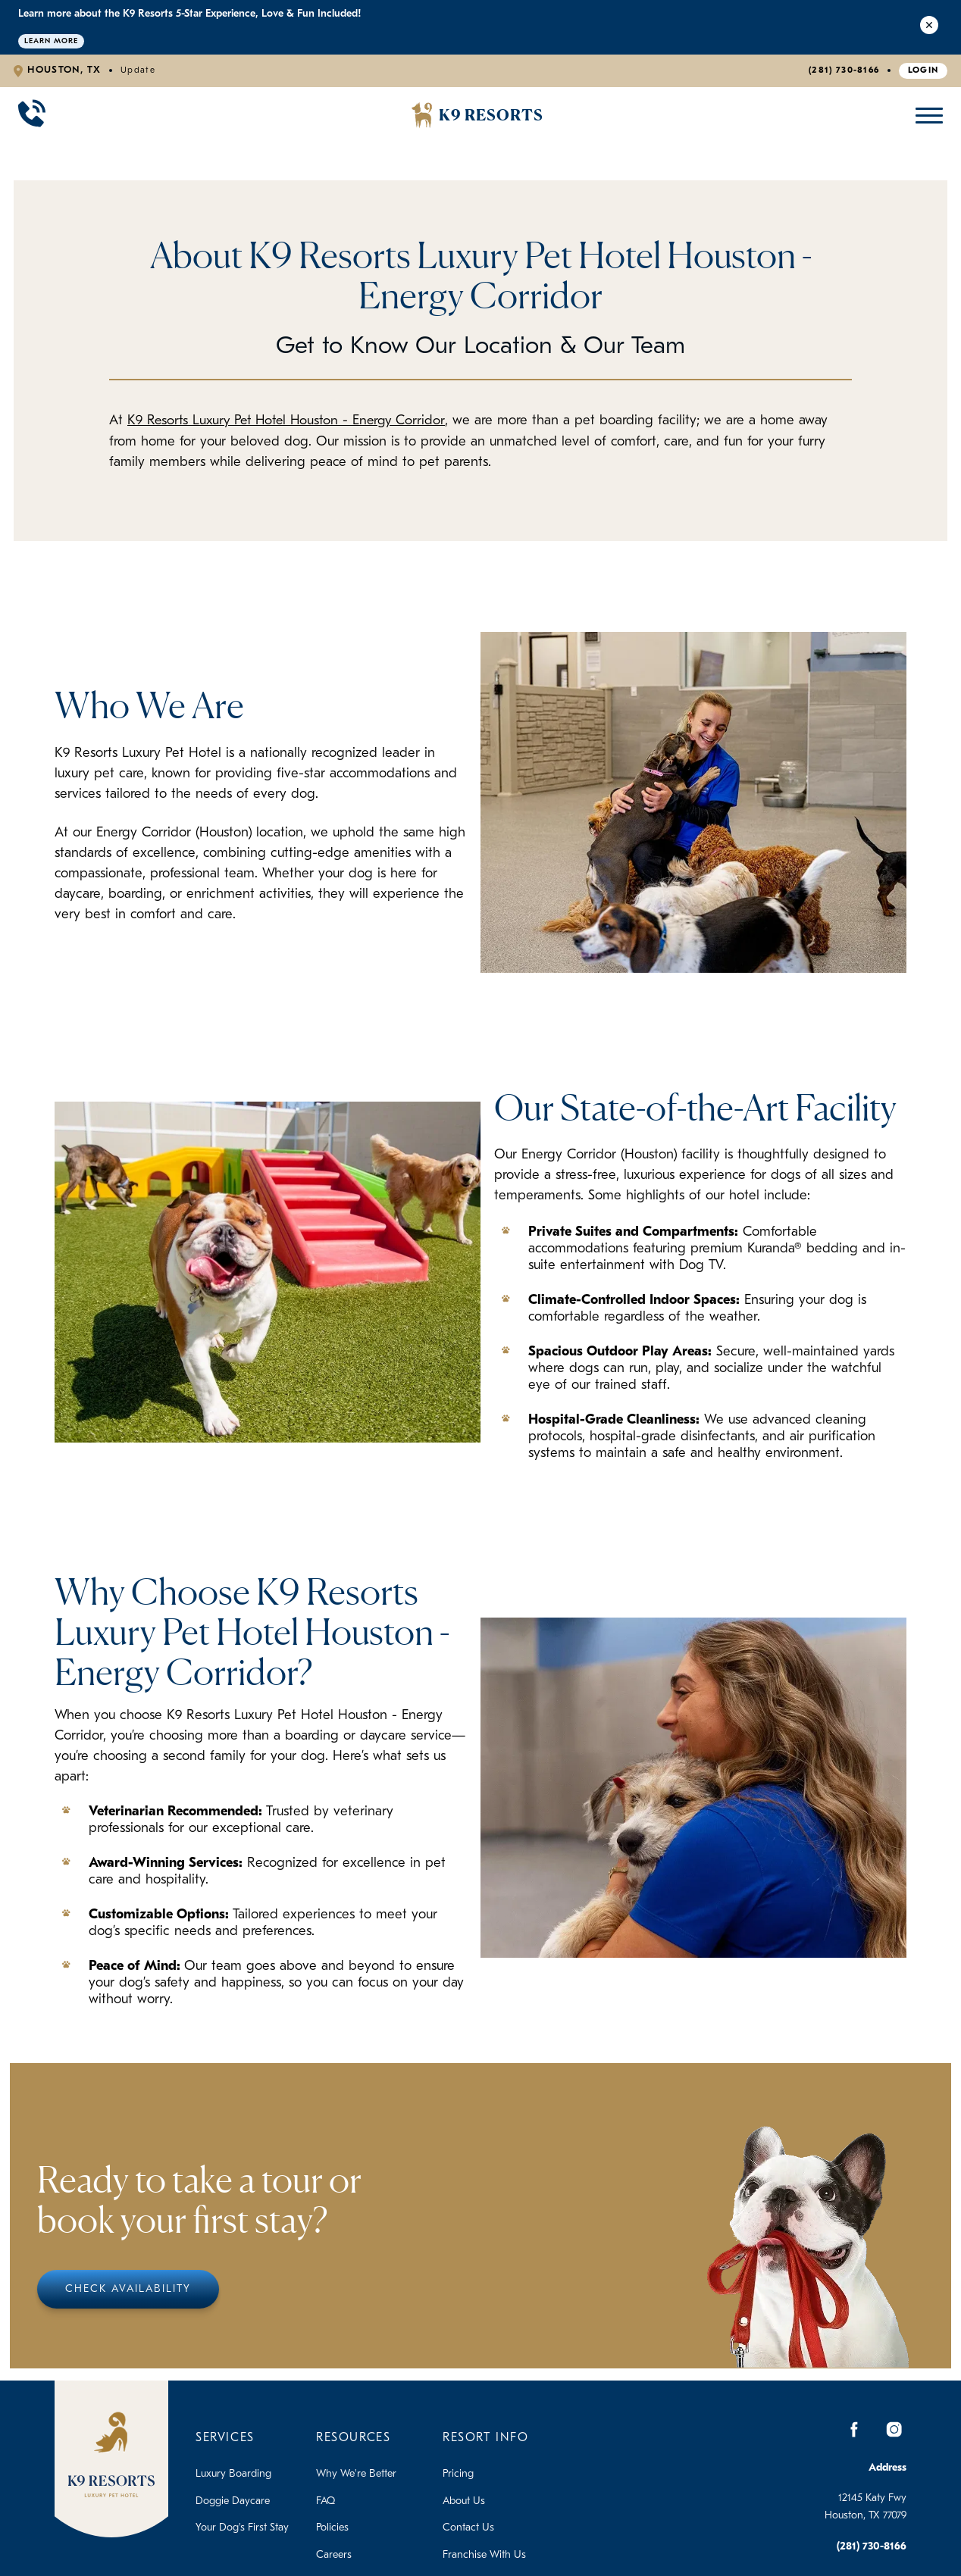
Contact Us (468, 2528)
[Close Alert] (929, 27)
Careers (334, 2554)
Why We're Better (356, 2474)
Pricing (458, 2474)
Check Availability (128, 2288)
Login (923, 70)
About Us (464, 2500)
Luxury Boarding (233, 2474)
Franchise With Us (484, 2554)
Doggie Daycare (233, 2500)
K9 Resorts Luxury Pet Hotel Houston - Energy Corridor (291, 421)
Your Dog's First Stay (242, 2528)
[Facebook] (855, 2429)
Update (138, 70)
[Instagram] (894, 2429)
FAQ (325, 2500)
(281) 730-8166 (844, 70)
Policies (332, 2528)
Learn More (51, 41)
